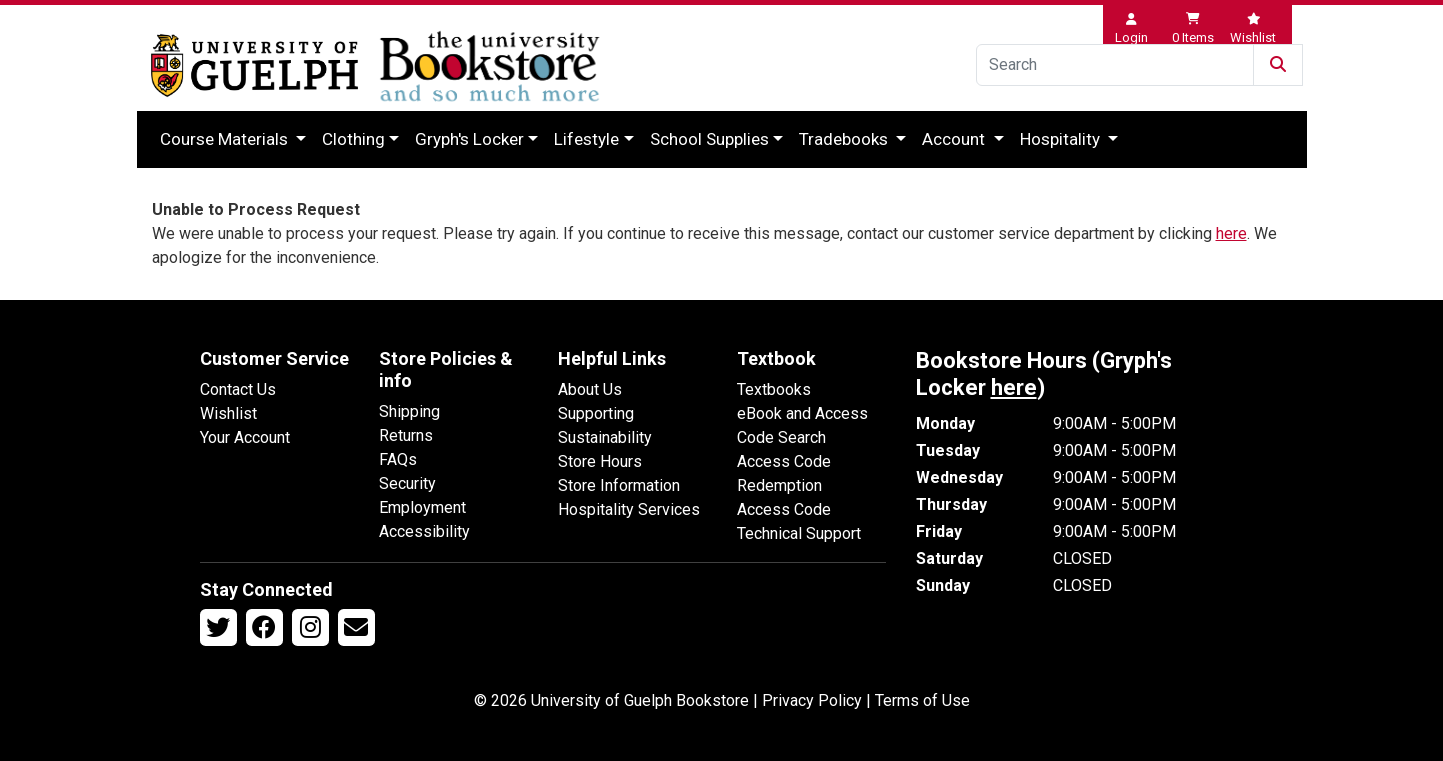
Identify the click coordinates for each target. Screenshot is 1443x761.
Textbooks (774, 389)
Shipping (409, 411)
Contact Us (238, 389)
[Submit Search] (1278, 65)
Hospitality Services (629, 509)
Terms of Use (922, 700)
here (1231, 233)
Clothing (353, 139)
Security (407, 483)
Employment (422, 507)
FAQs (398, 459)
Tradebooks (845, 139)
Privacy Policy (812, 700)
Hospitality (1062, 139)
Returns (406, 435)
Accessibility (424, 531)
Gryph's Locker (469, 139)
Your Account (245, 437)
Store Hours (600, 461)
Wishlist (228, 413)
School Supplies (709, 139)
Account (955, 139)
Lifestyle (586, 139)
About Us (590, 389)
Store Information (619, 485)
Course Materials (226, 139)
